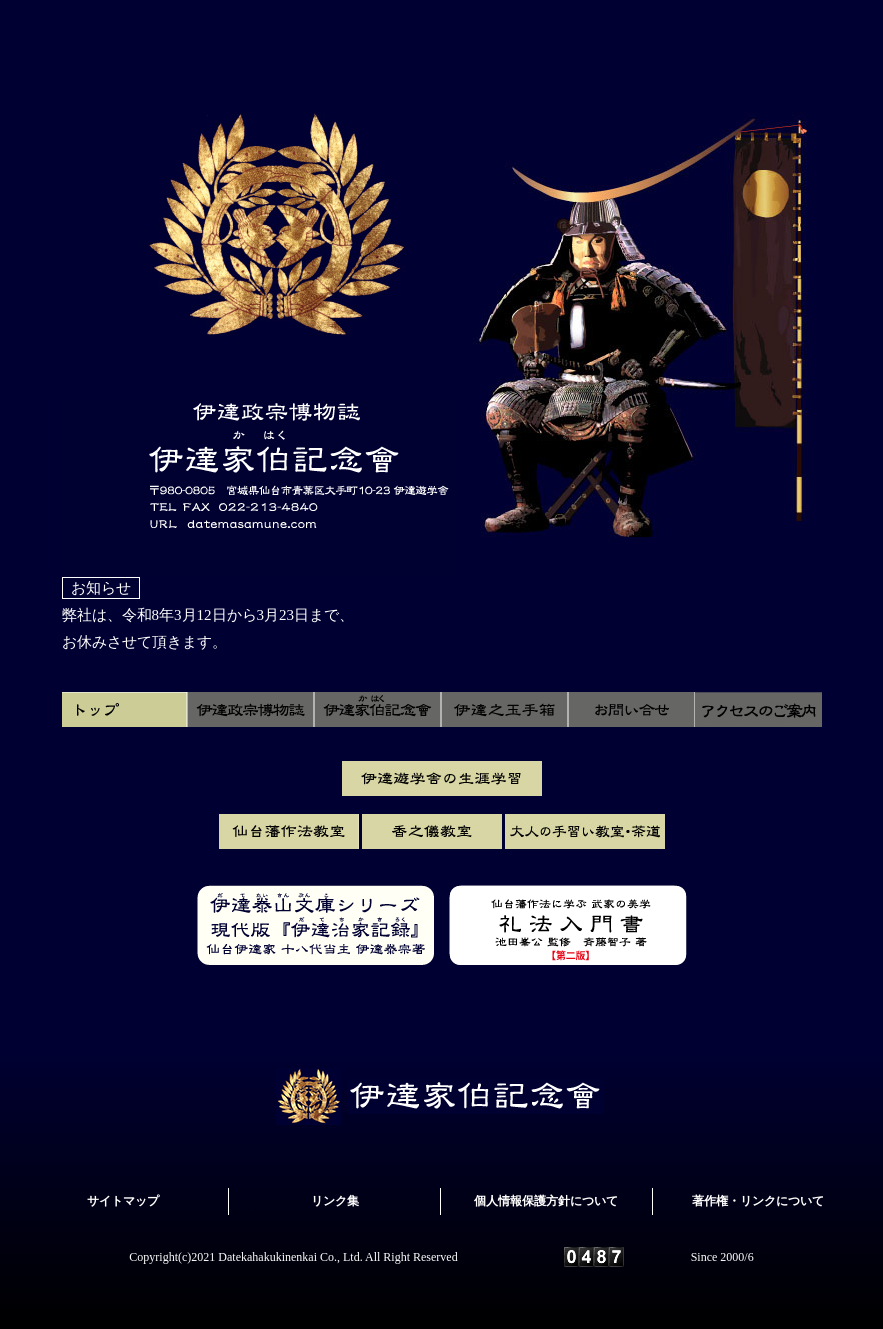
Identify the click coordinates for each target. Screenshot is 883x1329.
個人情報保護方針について (546, 1201)
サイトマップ (123, 1201)
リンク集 (335, 1201)
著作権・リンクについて (758, 1201)
